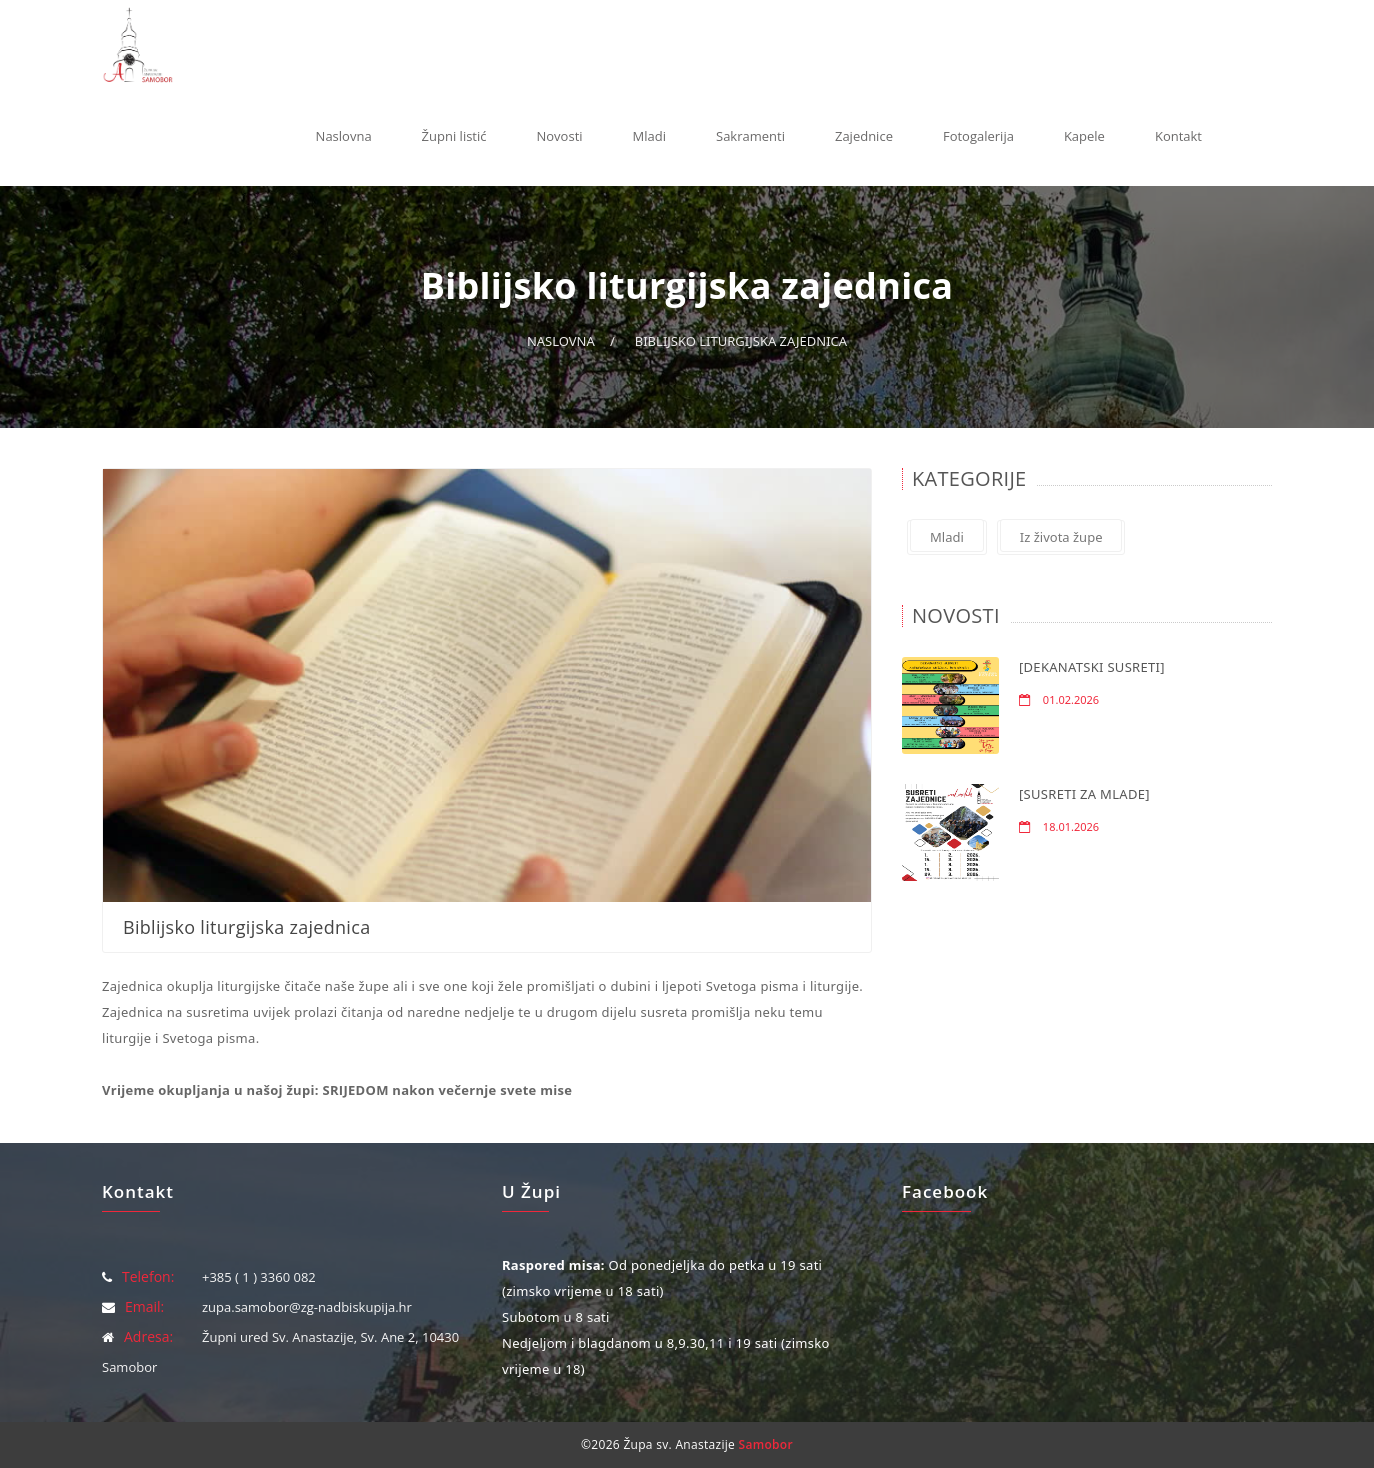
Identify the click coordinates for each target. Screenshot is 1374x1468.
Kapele (1084, 136)
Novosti (560, 136)
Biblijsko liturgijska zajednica (741, 341)
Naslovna (344, 136)
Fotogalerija (978, 136)
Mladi (649, 136)
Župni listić (454, 136)
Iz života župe (1061, 537)
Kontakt (1178, 136)
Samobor (766, 1444)
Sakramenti (750, 136)
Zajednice (864, 136)
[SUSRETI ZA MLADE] (1084, 794)
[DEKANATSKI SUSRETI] (1092, 667)
